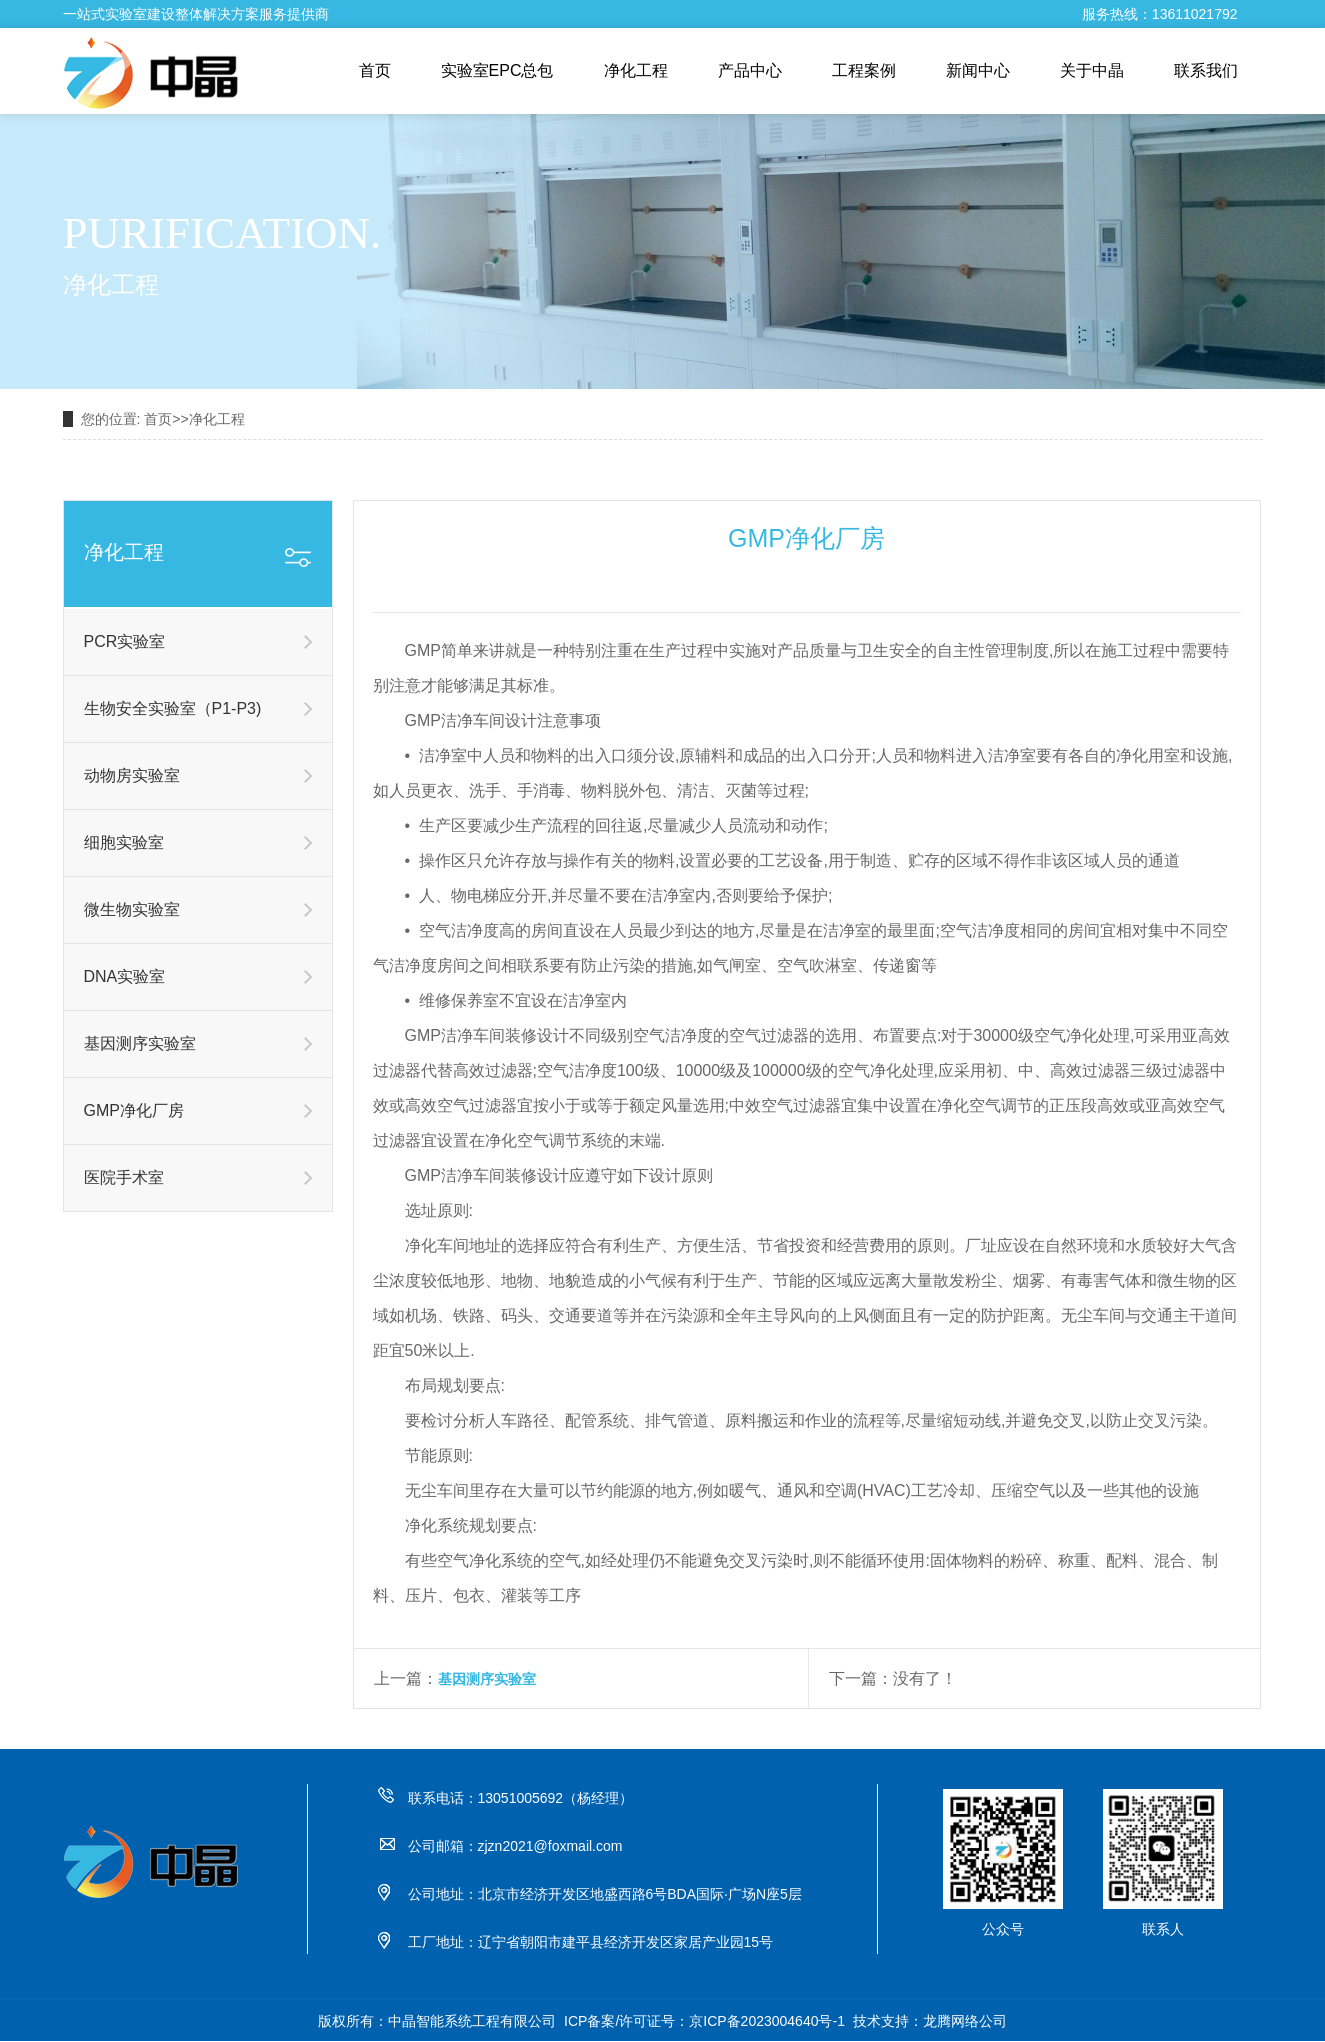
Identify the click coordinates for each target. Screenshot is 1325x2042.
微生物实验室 (132, 909)
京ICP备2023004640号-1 (767, 2021)
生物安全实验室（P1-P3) (173, 708)
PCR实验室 (125, 641)
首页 (375, 70)
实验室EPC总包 (497, 70)
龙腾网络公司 (965, 2021)
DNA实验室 (125, 976)
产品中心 (750, 70)
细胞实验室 (124, 842)
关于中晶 (1092, 70)
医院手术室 (124, 1177)
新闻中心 (978, 70)
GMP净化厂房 (134, 1110)
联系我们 (1206, 70)
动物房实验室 (132, 775)
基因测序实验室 (140, 1043)
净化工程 (636, 70)
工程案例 (864, 70)
